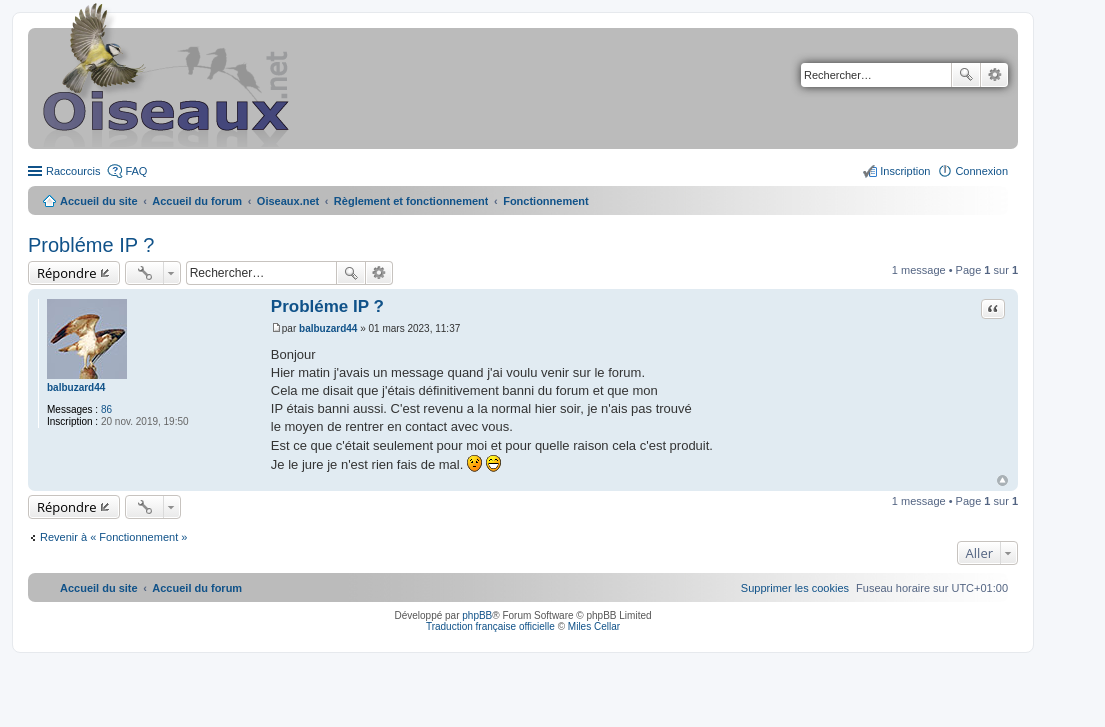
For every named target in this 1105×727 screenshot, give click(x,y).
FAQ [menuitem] (136, 171)
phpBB (477, 615)
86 (106, 409)
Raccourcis (73, 171)
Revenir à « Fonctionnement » (113, 537)
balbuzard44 (76, 387)
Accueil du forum (197, 201)
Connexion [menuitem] (981, 171)
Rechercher (966, 75)
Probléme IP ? (91, 245)
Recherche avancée (994, 75)
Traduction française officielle (490, 626)
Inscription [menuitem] (905, 171)
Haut (1002, 480)
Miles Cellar (594, 626)
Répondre (67, 273)
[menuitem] (795, 588)
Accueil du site (99, 201)
